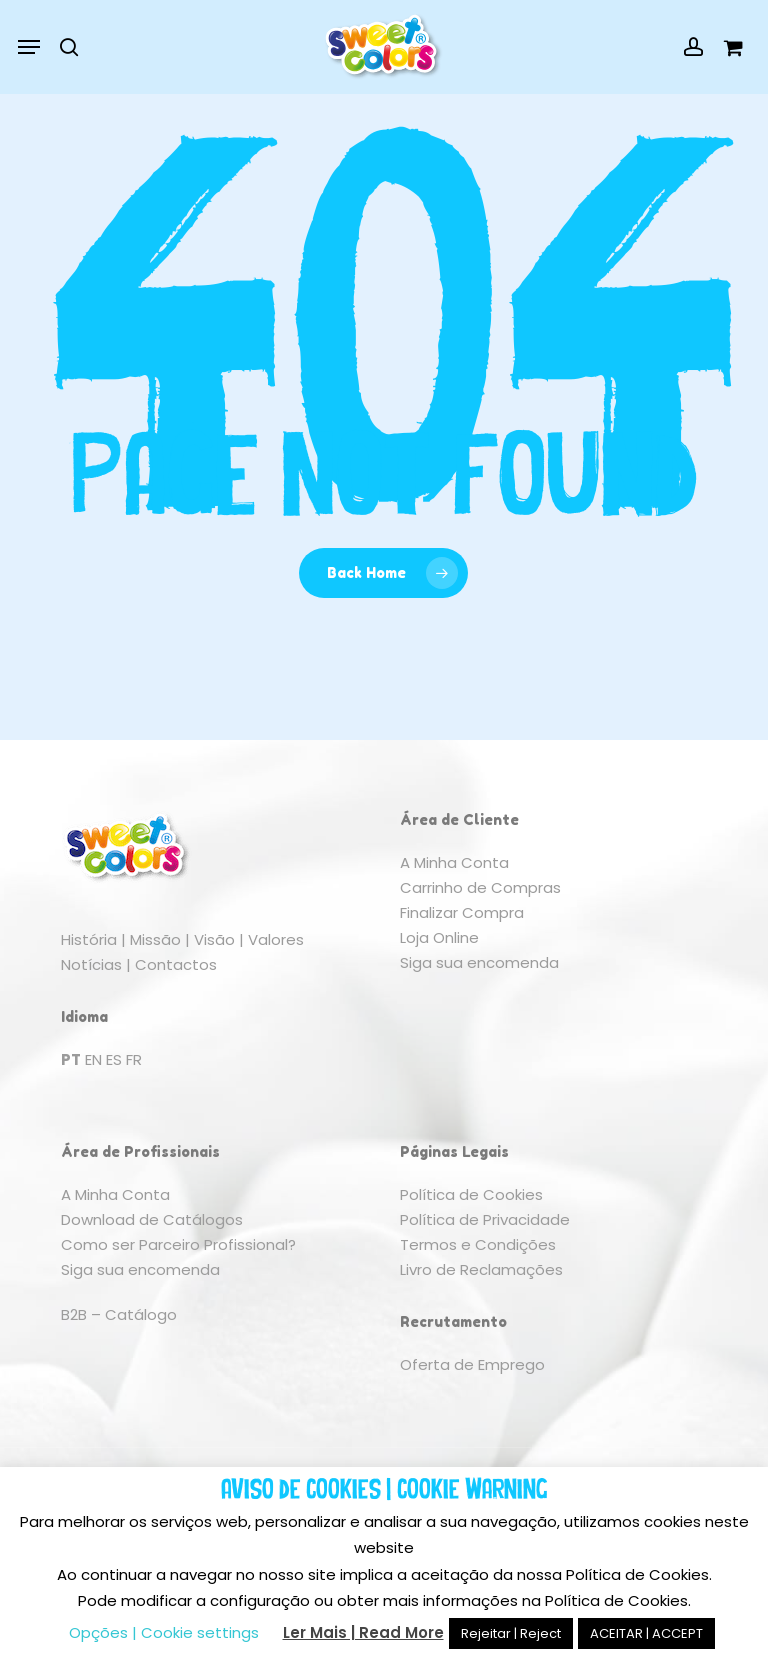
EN (93, 1059)
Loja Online (439, 937)
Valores (276, 939)
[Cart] (727, 47)
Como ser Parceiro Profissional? (178, 1244)
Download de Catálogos (152, 1219)
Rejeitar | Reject (511, 1633)
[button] (29, 47)
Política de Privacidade (485, 1219)
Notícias (91, 964)
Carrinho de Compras (480, 887)
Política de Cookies (471, 1194)
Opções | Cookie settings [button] (164, 1632)
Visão (214, 939)
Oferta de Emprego (472, 1364)
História (89, 939)
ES (114, 1059)
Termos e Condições (478, 1244)
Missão (155, 939)
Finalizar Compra (462, 912)
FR (134, 1059)
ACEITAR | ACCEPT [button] (646, 1633)
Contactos (176, 964)
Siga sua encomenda (479, 962)
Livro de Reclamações (481, 1269)
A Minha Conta (454, 862)
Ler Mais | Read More (363, 1632)
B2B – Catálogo (119, 1314)
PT (71, 1059)
